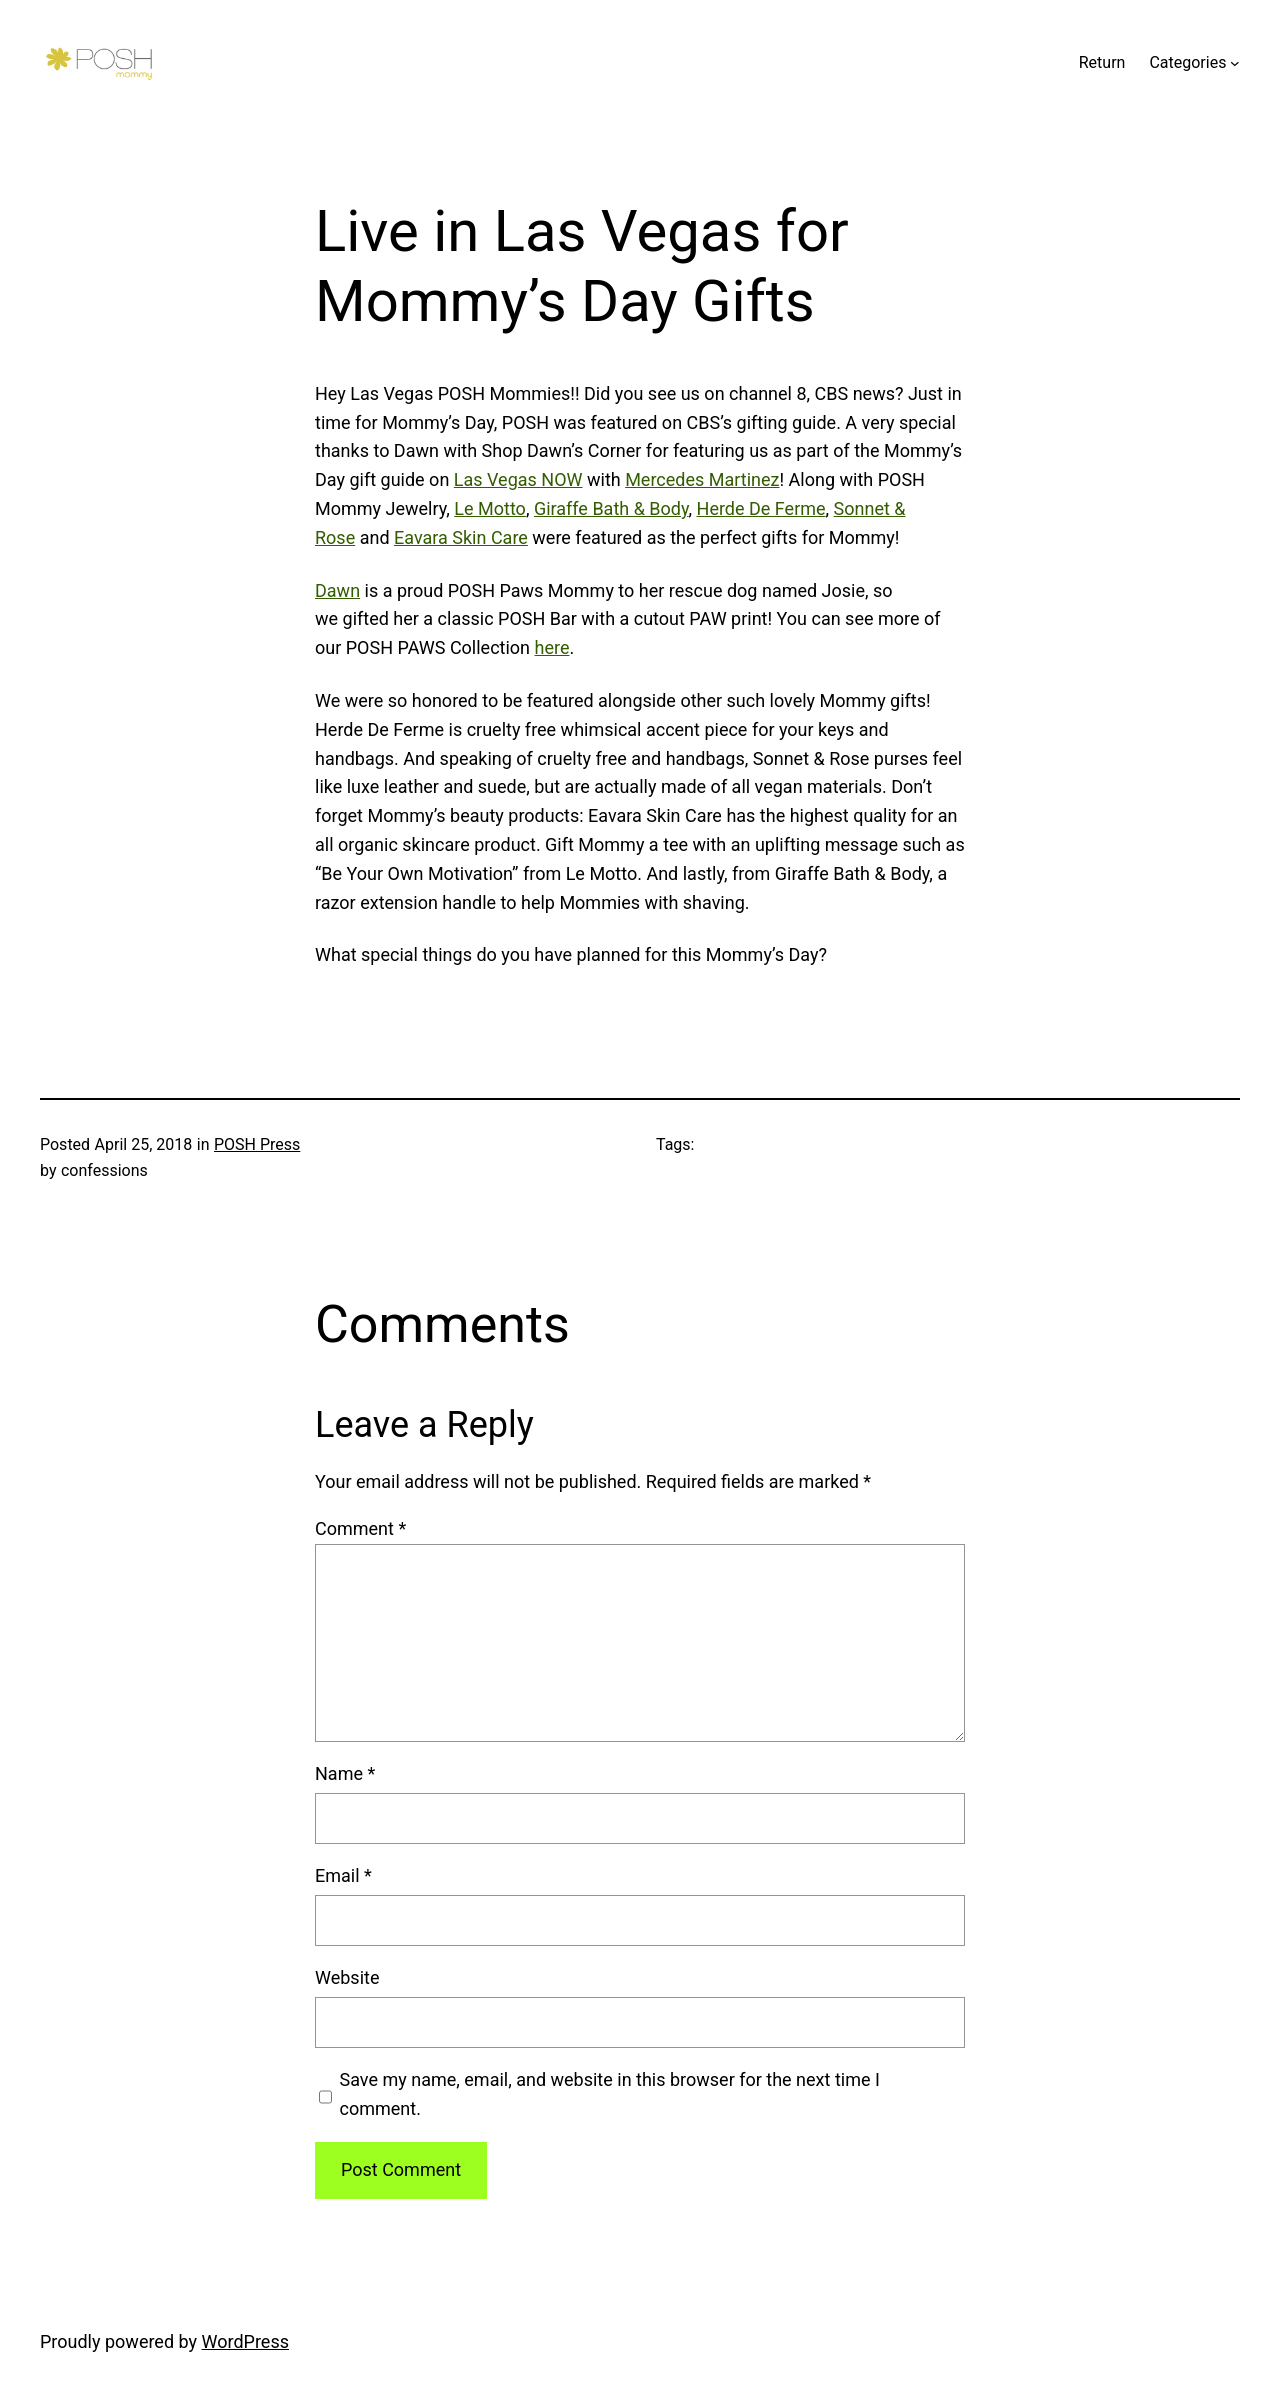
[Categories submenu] (1235, 63)
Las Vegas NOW (518, 479)
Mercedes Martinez (702, 479)
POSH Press (257, 1144)
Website (347, 1977)
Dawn (337, 590)
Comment (360, 1528)
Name (345, 1773)
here (552, 647)
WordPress (245, 2341)
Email (343, 1875)
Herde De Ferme (761, 508)
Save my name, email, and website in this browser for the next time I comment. (610, 2094)
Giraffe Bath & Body (611, 508)
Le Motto (490, 508)
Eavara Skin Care (461, 537)
